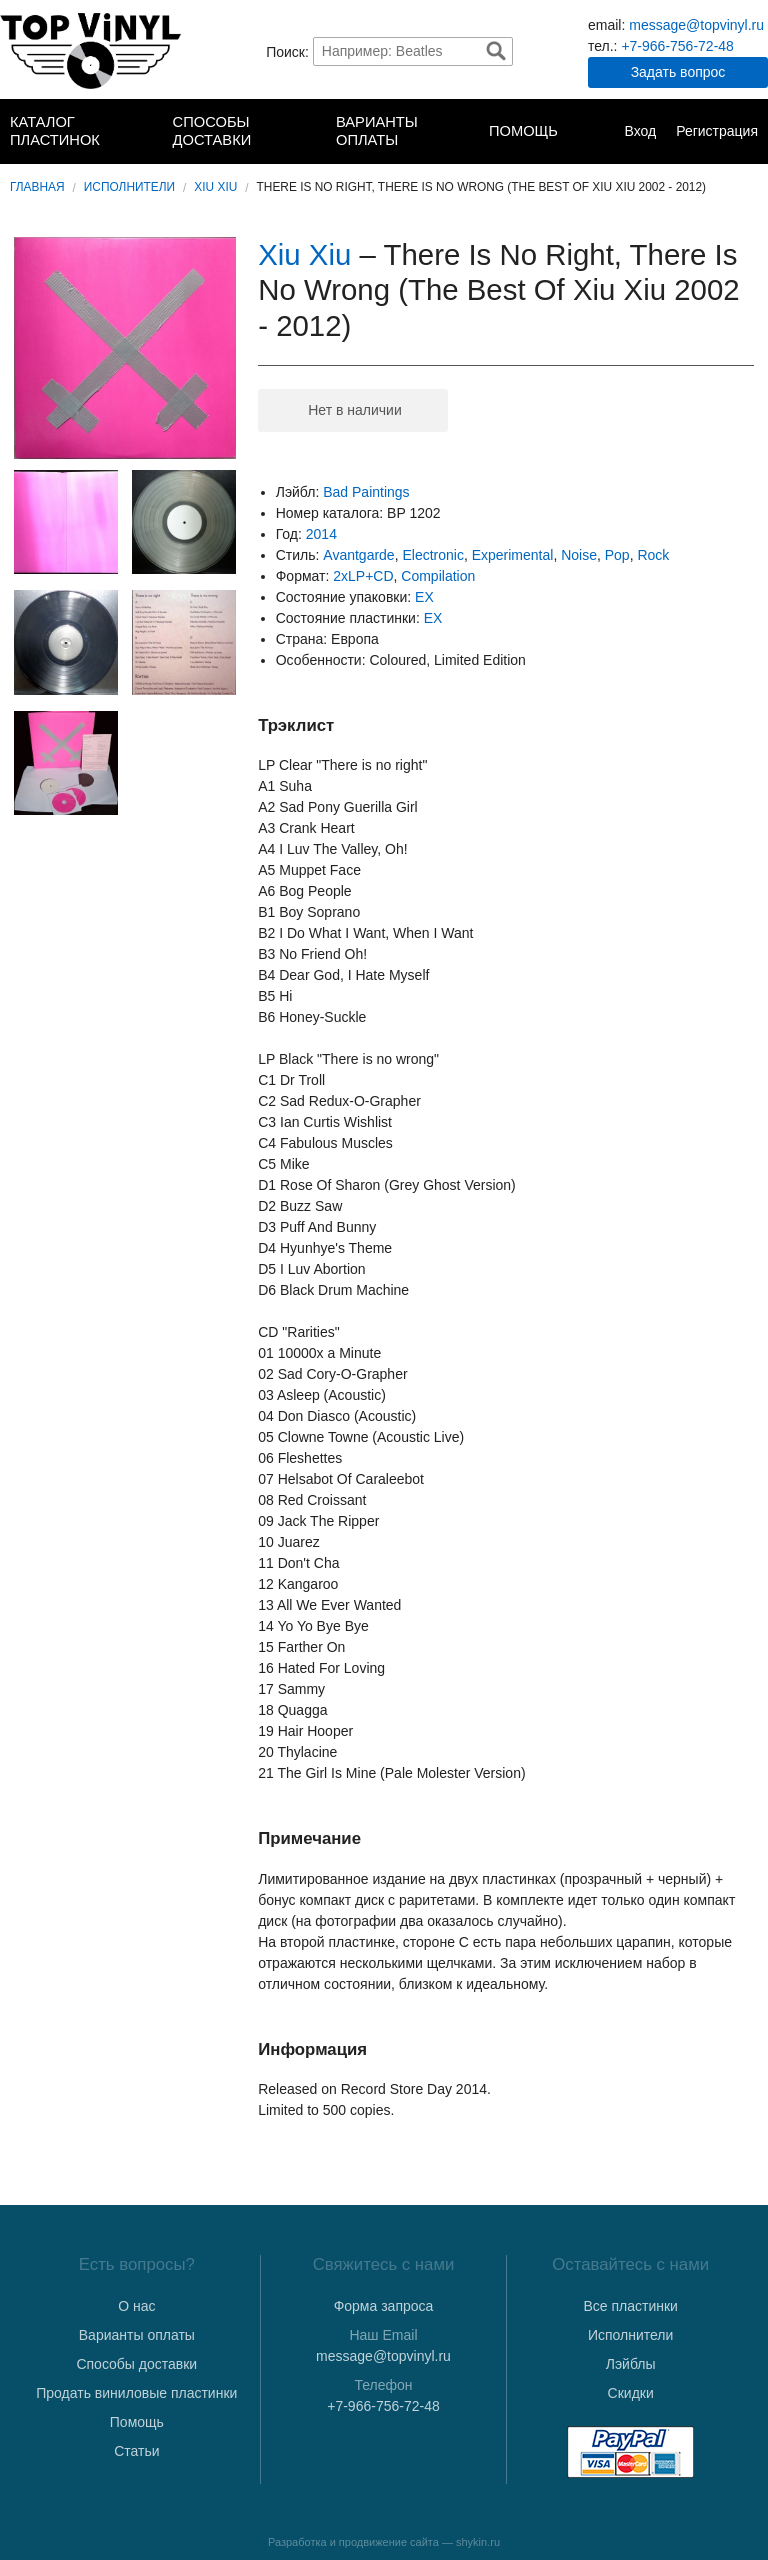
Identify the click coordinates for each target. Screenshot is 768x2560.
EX (424, 597)
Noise (579, 555)
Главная (37, 187)
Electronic (432, 555)
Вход (640, 131)
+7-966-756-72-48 (677, 46)
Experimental (513, 555)
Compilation (438, 576)
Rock (653, 555)
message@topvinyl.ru (696, 25)
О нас (136, 2306)
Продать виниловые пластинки (136, 2393)
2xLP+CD (363, 576)
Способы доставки (212, 131)
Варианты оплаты (377, 131)
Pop (617, 555)
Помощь (523, 131)
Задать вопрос (678, 72)
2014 (321, 534)
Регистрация (717, 131)
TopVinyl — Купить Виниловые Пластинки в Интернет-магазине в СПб (90, 51)
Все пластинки (630, 2306)
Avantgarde (358, 555)
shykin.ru (478, 2542)
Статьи (136, 2451)
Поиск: (287, 51)
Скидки (631, 2393)
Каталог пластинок (55, 131)
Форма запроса (384, 2306)
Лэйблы (631, 2364)
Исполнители (129, 187)
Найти (496, 51)
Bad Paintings (366, 492)
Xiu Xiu (215, 187)
